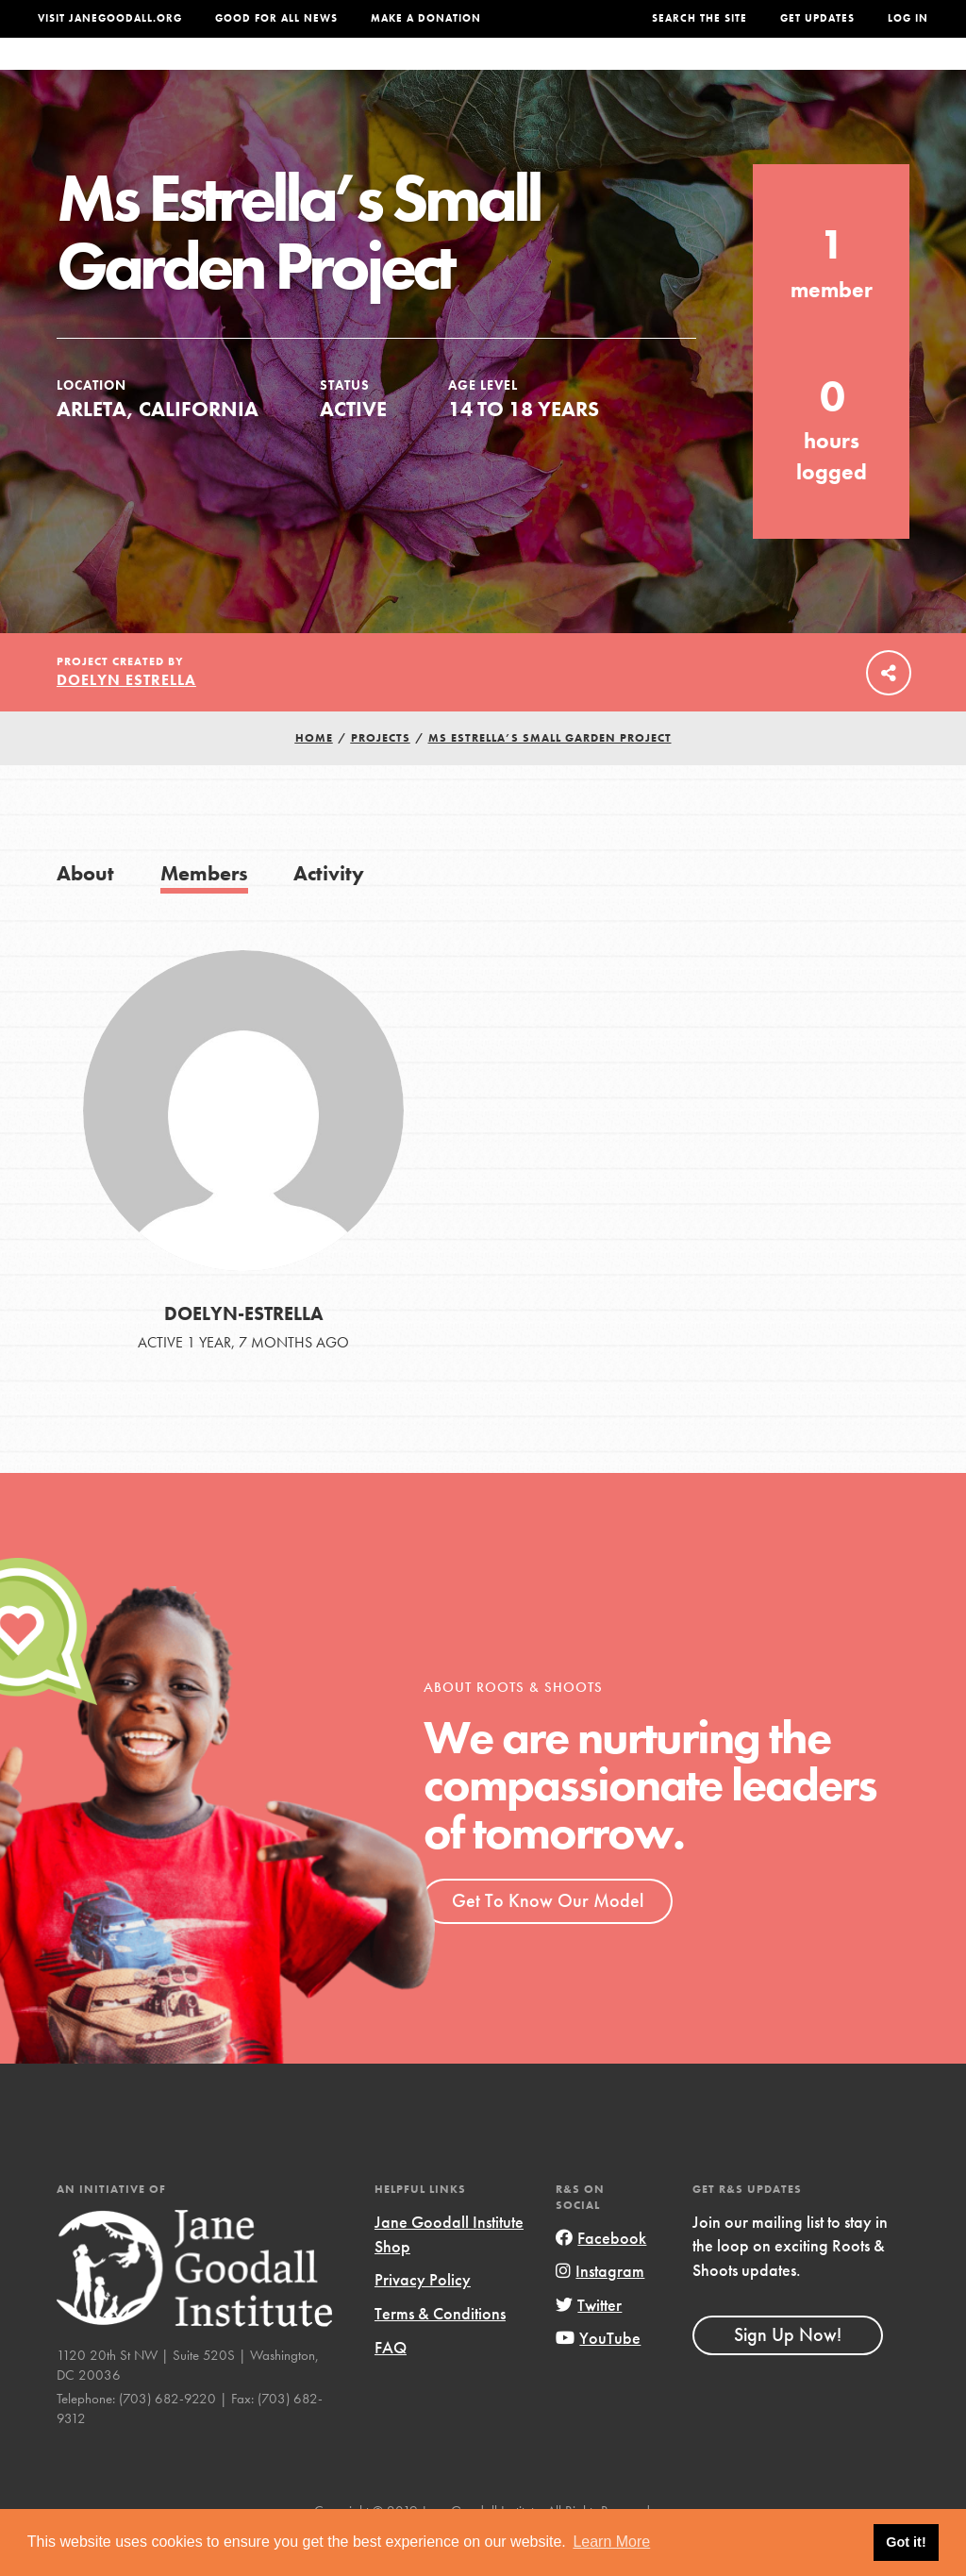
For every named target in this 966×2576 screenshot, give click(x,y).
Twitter (589, 2342)
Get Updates (817, 18)
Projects (687, 72)
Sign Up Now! (787, 2372)
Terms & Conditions (440, 2351)
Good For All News (276, 18)
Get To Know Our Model (547, 1938)
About (274, 72)
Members (204, 911)
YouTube (598, 2375)
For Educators (474, 72)
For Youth (356, 72)
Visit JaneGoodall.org (110, 18)
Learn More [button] (611, 2542)
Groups (768, 72)
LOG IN (908, 18)
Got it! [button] (905, 2542)
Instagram (600, 2308)
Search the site (699, 18)
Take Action (870, 73)
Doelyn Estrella (126, 718)
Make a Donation (426, 18)
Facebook (601, 2275)
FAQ (391, 2384)
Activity (328, 911)
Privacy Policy (423, 2317)
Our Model (593, 72)
